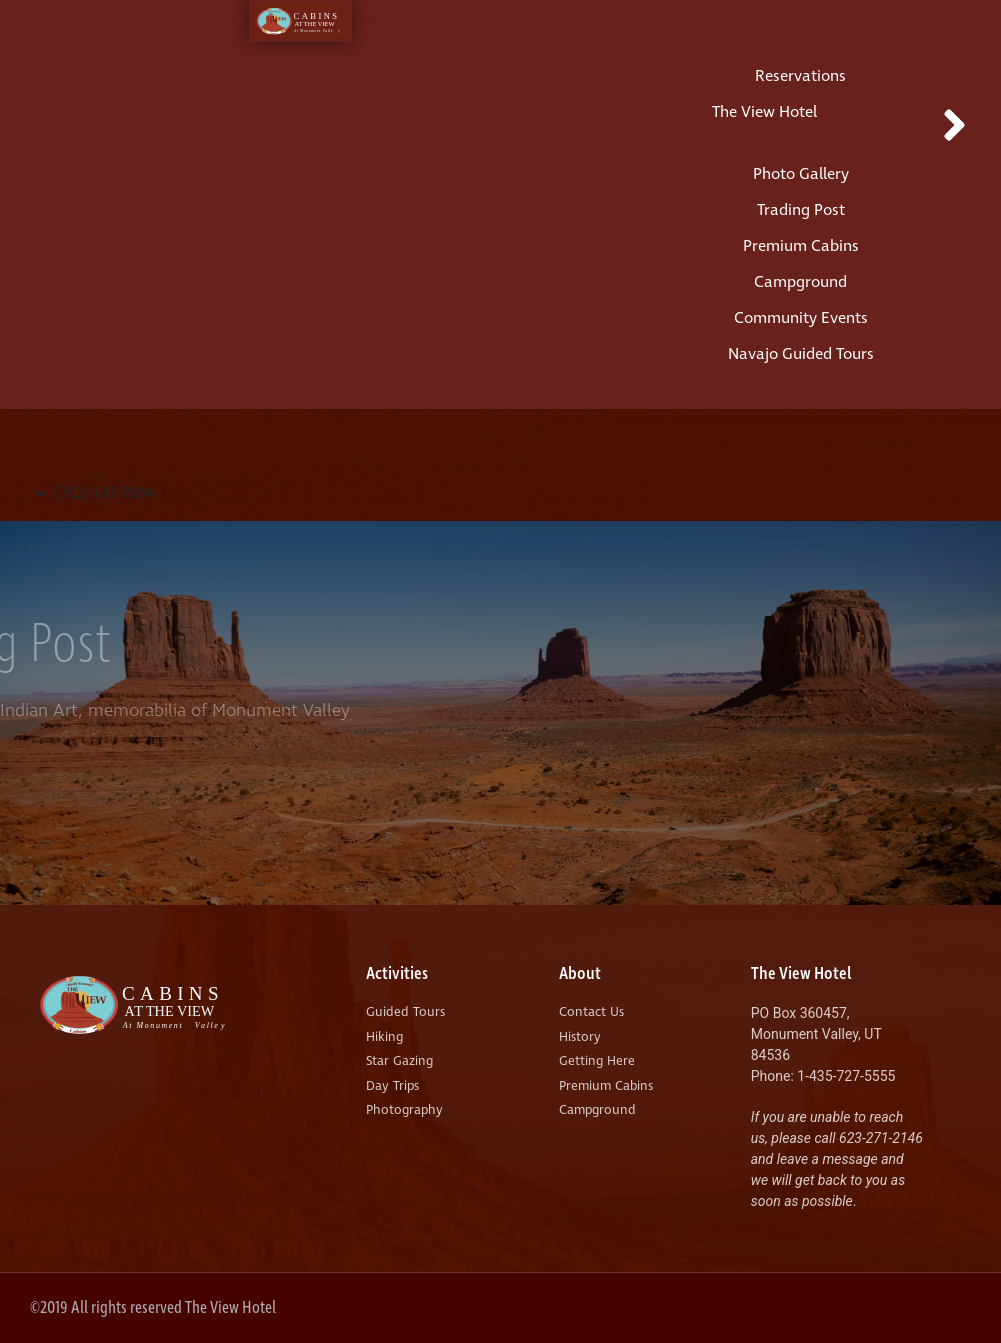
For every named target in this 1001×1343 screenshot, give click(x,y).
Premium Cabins (801, 246)
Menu (801, 11)
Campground (800, 282)
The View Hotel (764, 112)
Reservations (800, 76)
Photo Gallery (801, 174)
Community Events (801, 318)
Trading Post (801, 210)
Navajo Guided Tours (801, 354)
